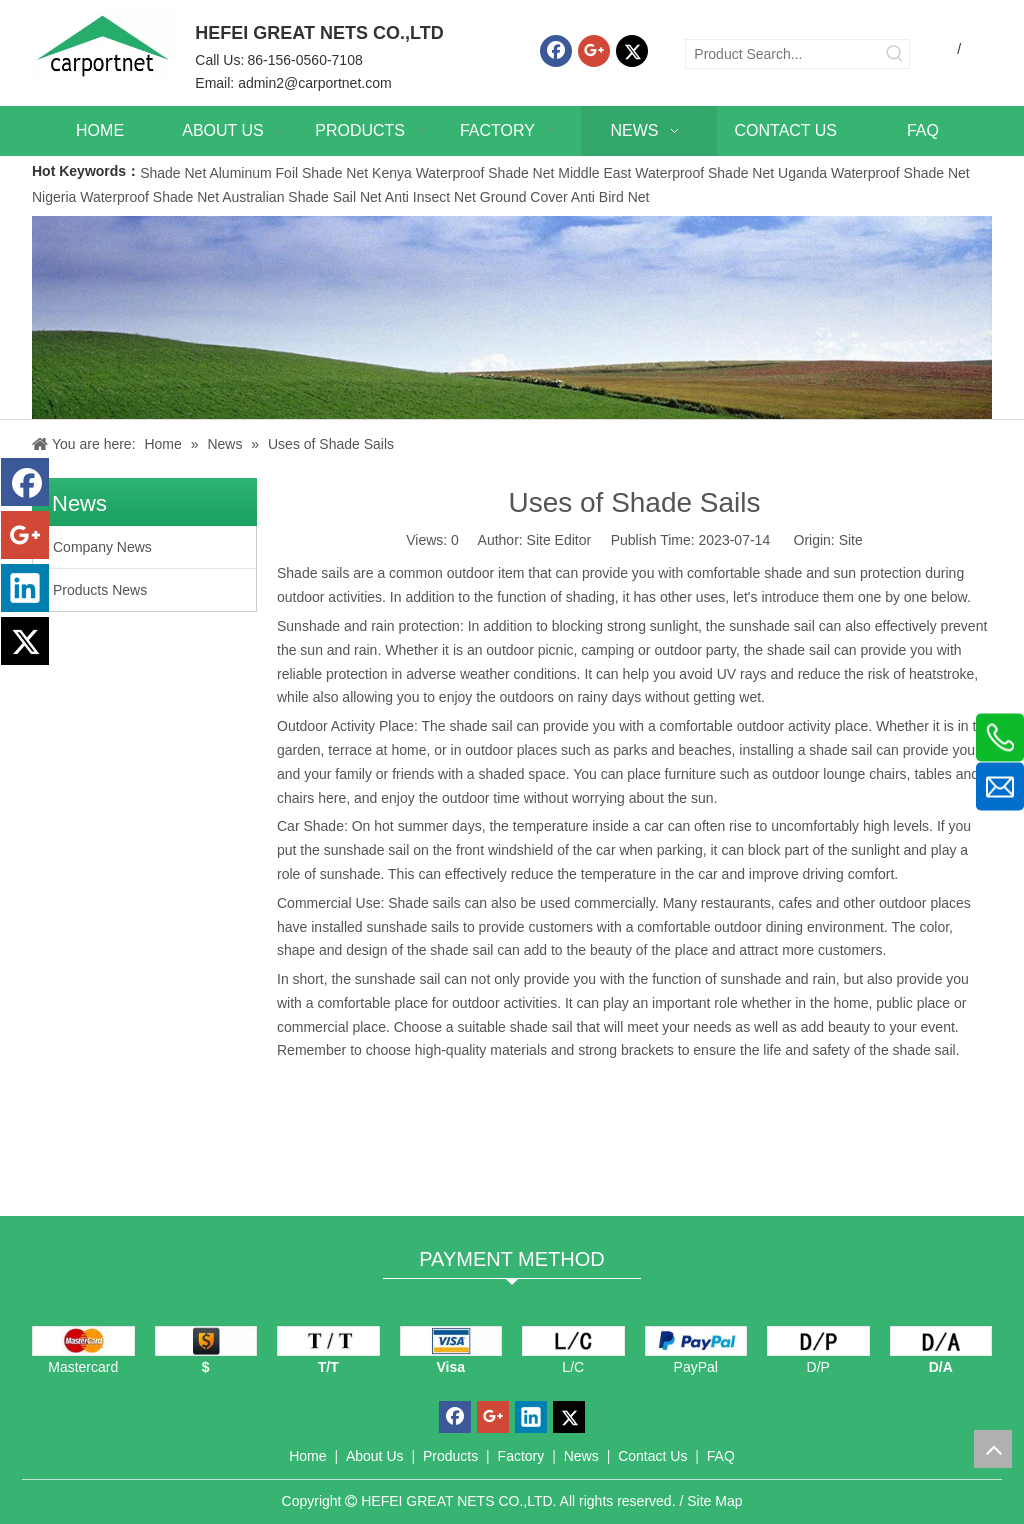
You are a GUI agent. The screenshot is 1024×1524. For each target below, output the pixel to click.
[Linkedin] (25, 588)
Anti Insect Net (430, 197)
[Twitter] (632, 51)
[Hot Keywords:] (895, 54)
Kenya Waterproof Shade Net (463, 173)
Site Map (714, 1501)
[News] (512, 317)
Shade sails (313, 573)
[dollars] (206, 1341)
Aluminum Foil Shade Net (290, 173)
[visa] (451, 1341)
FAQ (721, 1456)
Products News (100, 590)
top (993, 1449)
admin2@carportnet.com (315, 83)
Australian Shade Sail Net (302, 197)
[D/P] (818, 1341)
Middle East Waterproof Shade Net (666, 173)
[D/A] (941, 1341)
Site (851, 540)
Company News (102, 547)
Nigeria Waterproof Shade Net (125, 197)
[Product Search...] (783, 54)
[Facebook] (556, 51)
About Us (375, 1456)
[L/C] (573, 1341)
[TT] (328, 1341)
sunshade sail (398, 979)
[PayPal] (696, 1341)
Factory (521, 1456)
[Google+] (594, 51)
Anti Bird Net (610, 197)
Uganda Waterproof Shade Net (874, 173)
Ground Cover (524, 197)
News (581, 1456)
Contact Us (652, 1456)
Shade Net (174, 173)
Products (450, 1456)
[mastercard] (83, 1341)
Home (307, 1456)
